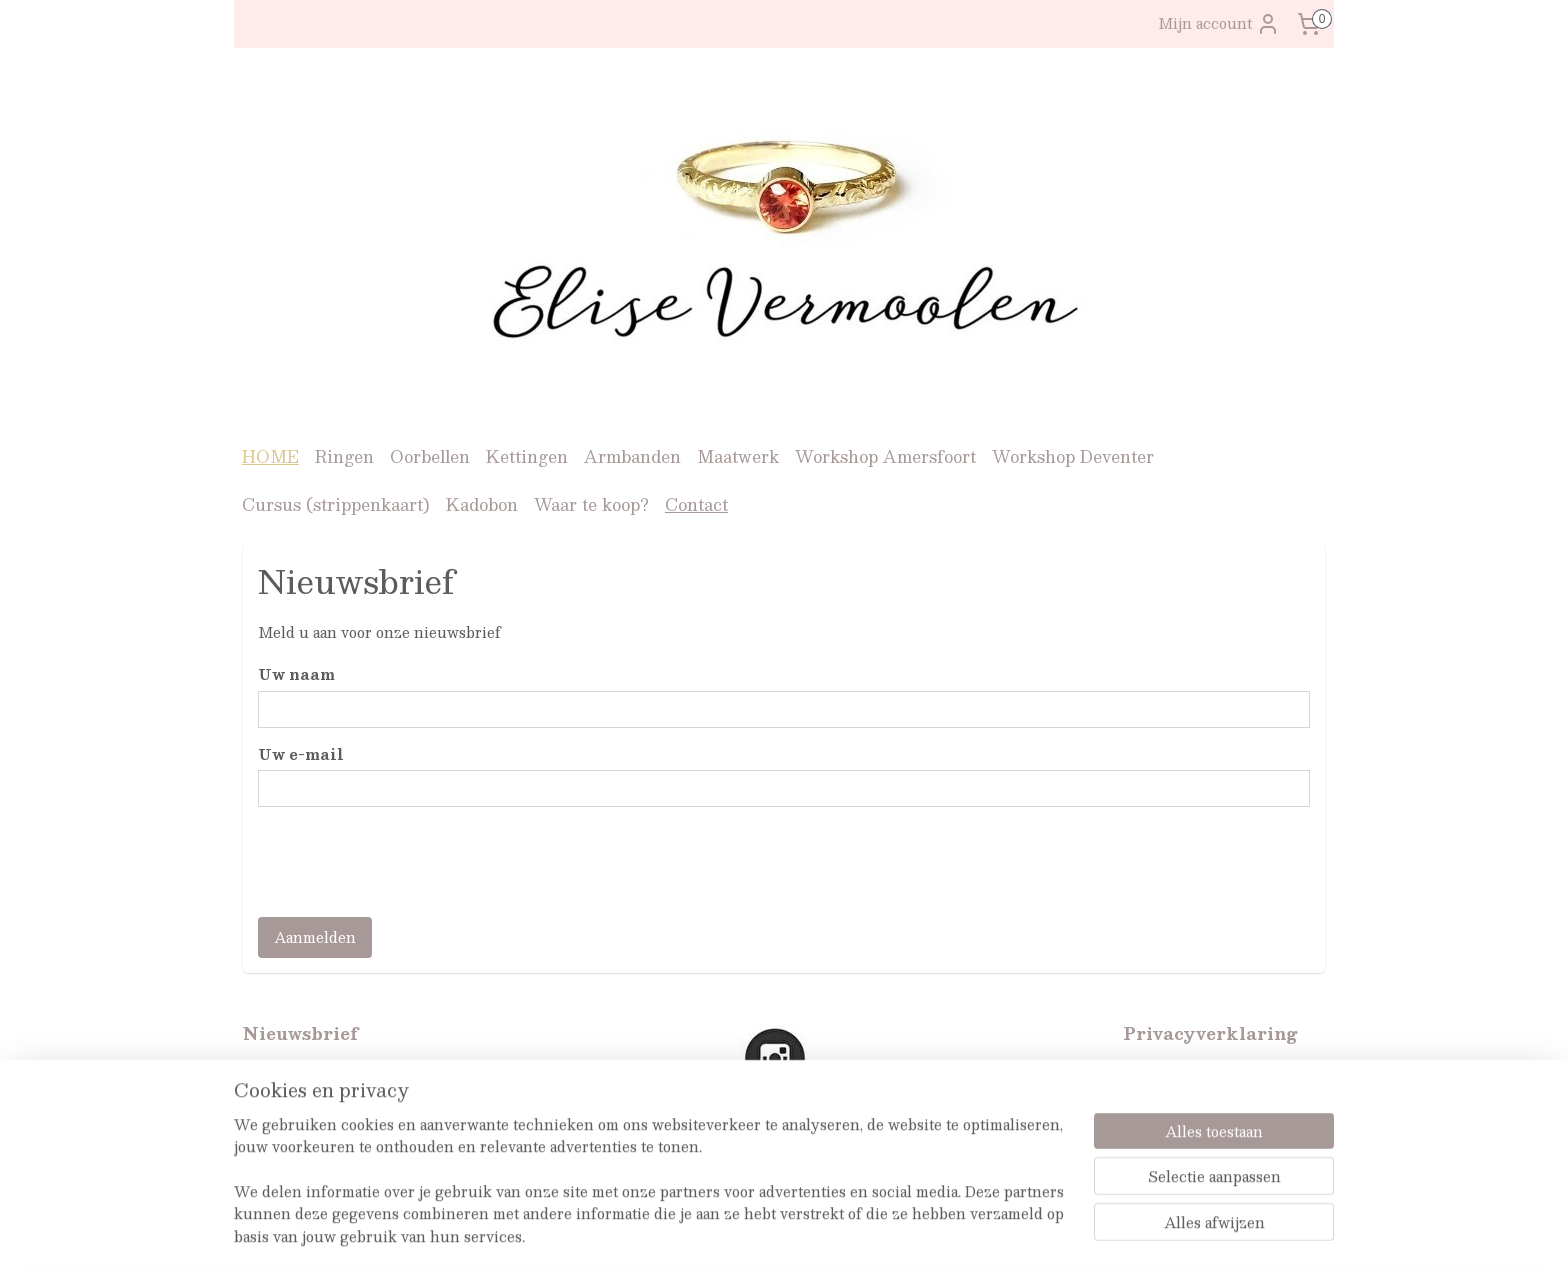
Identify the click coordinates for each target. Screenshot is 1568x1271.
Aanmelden (315, 937)
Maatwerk (738, 456)
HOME (270, 456)
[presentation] (410, 862)
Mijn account (1219, 23)
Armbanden (632, 456)
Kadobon (482, 504)
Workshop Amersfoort (885, 456)
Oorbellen (430, 456)
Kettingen (527, 456)
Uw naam (296, 674)
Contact (696, 504)
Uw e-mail (301, 753)
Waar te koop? (591, 504)
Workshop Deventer (1073, 456)
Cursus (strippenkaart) (336, 504)
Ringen (344, 456)
